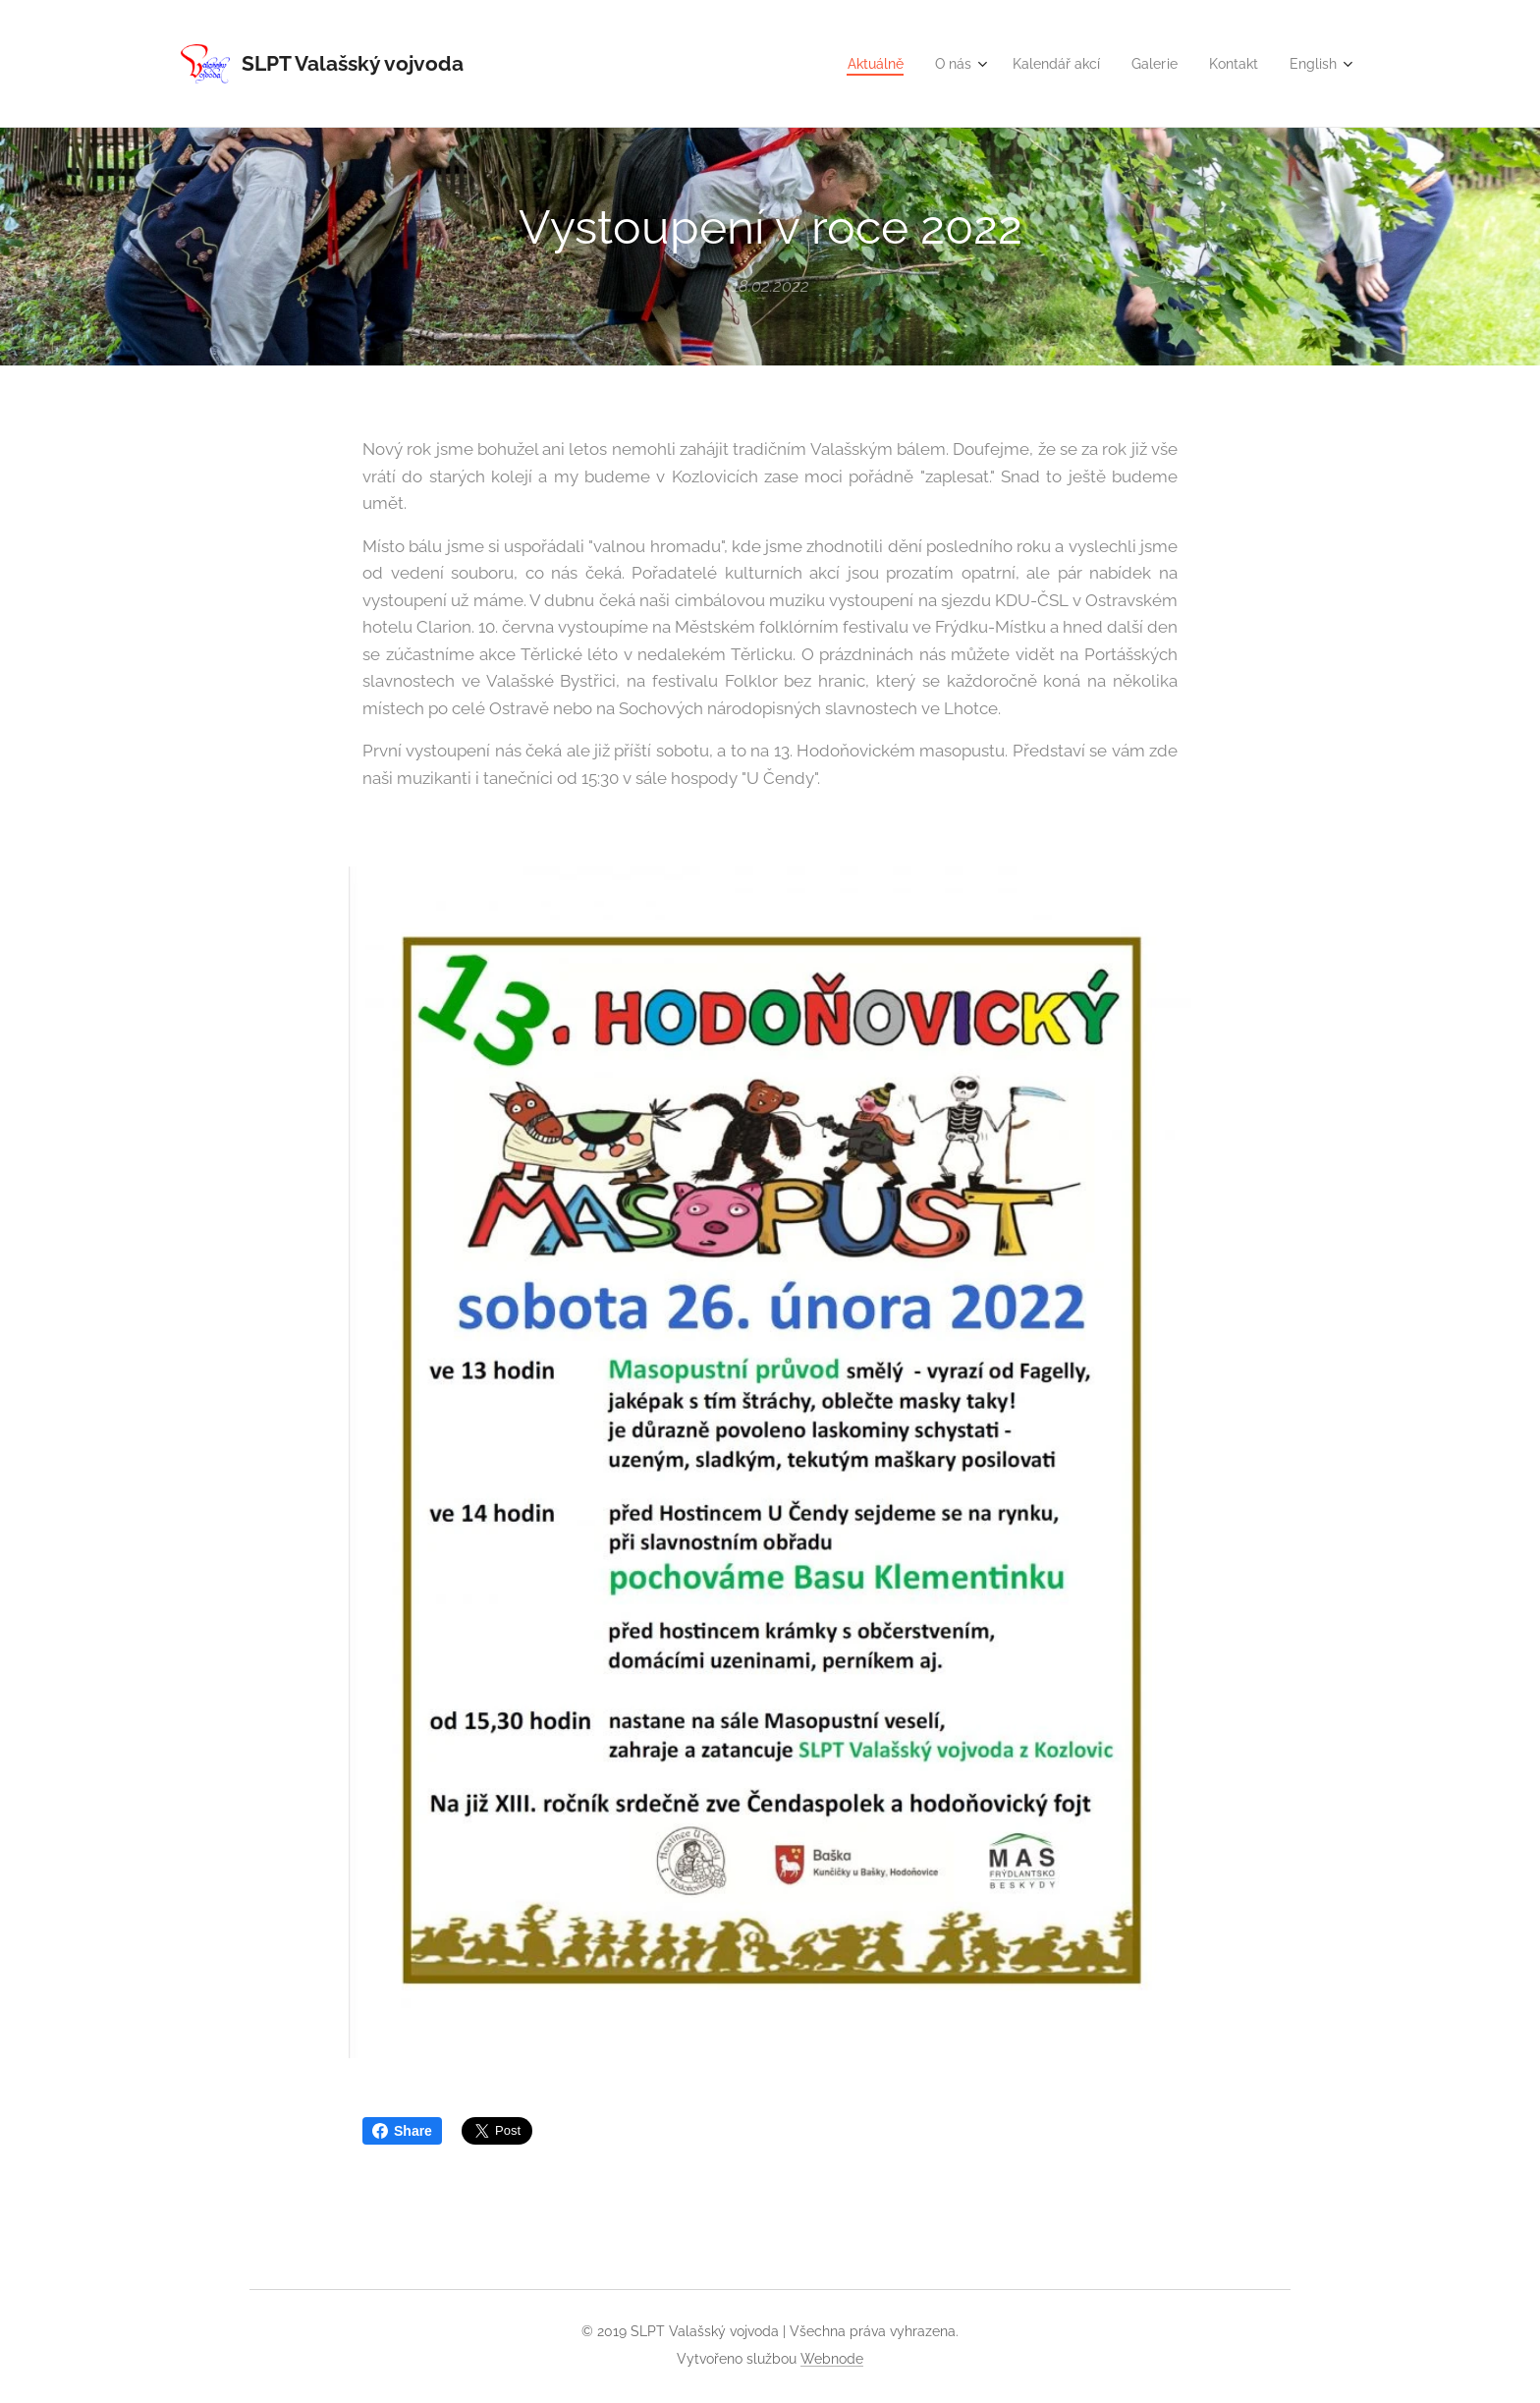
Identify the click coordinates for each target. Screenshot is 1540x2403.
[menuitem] (852, 63)
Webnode (831, 2359)
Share (402, 2131)
